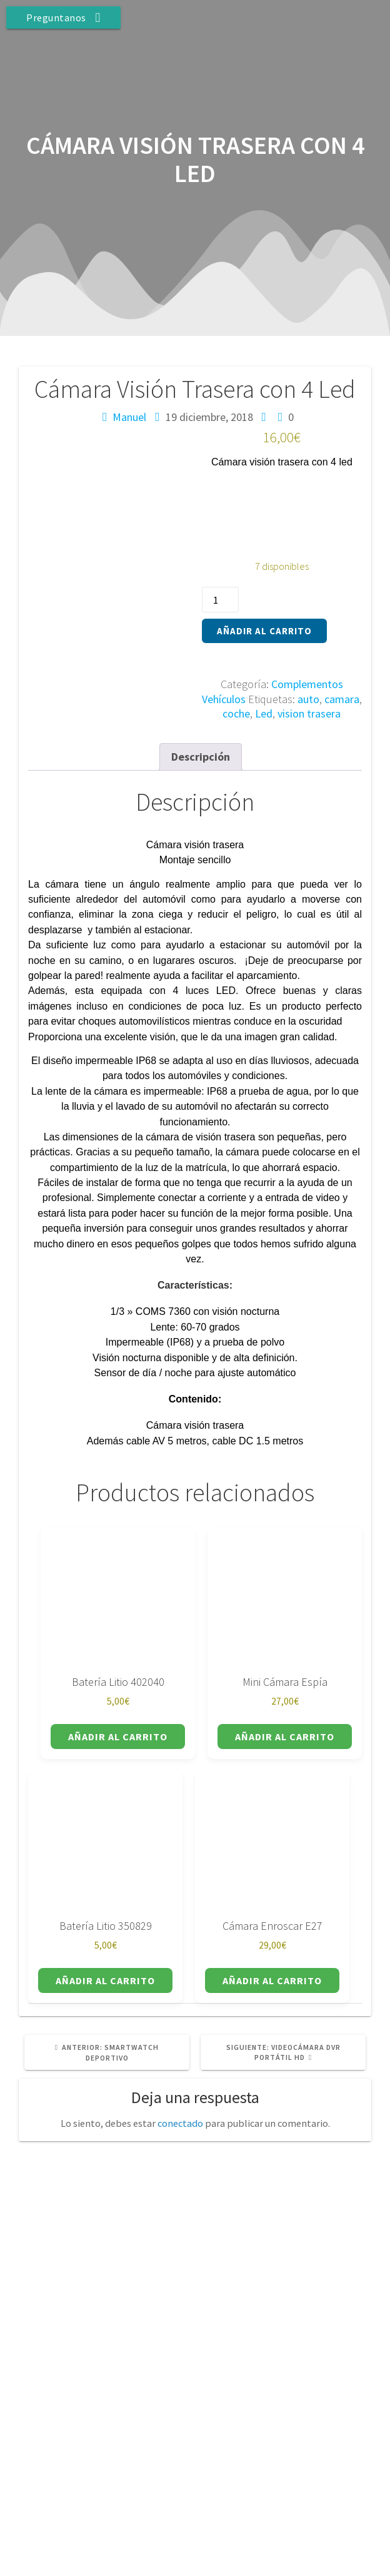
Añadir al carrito (264, 631)
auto (308, 699)
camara (341, 699)
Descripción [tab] (200, 756)
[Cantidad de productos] (220, 600)
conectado (180, 2123)
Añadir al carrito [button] (118, 1736)
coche (236, 713)
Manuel (129, 417)
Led (263, 713)
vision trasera (309, 713)
